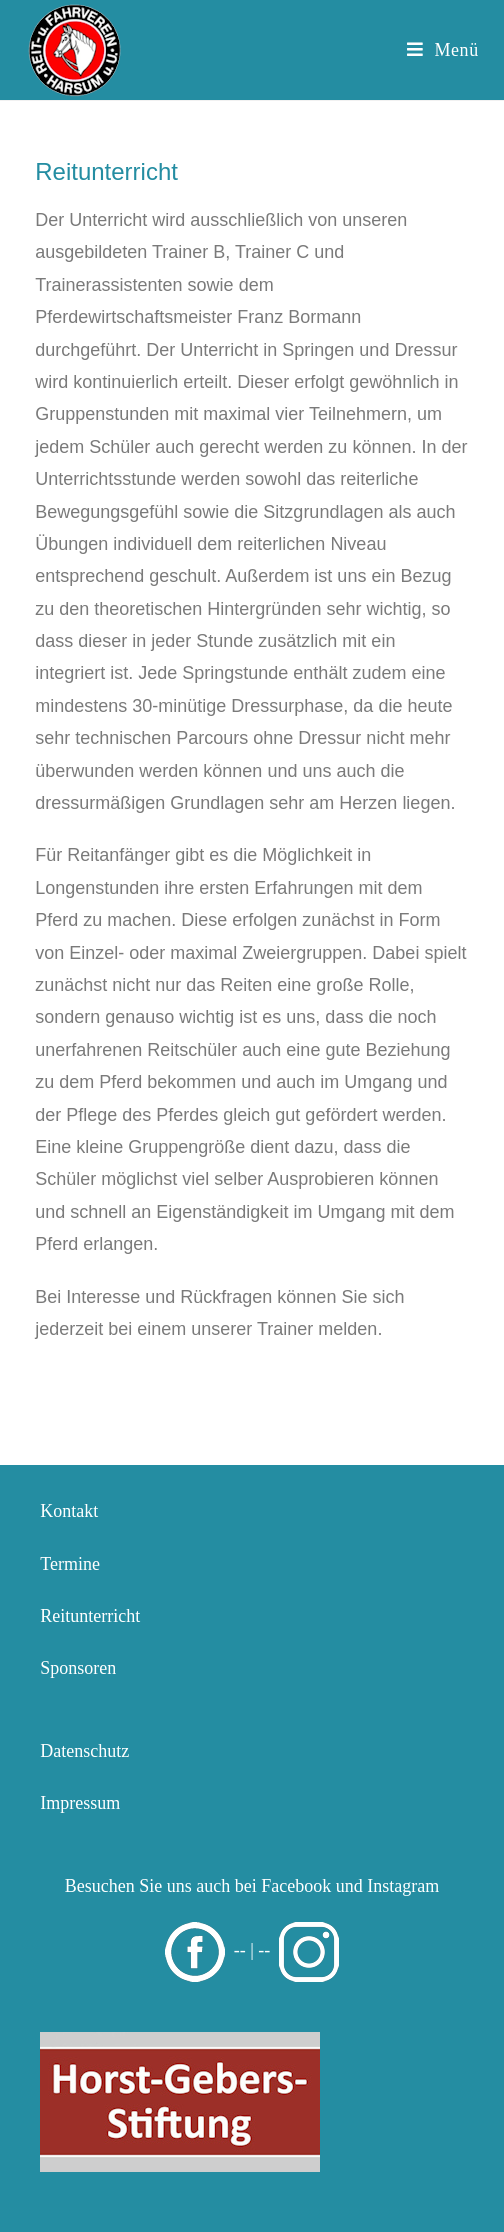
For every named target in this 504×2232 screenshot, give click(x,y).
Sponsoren (78, 1668)
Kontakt (69, 1511)
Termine (70, 1564)
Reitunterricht (90, 1616)
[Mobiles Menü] (443, 50)
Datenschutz (84, 1751)
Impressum (80, 1803)
